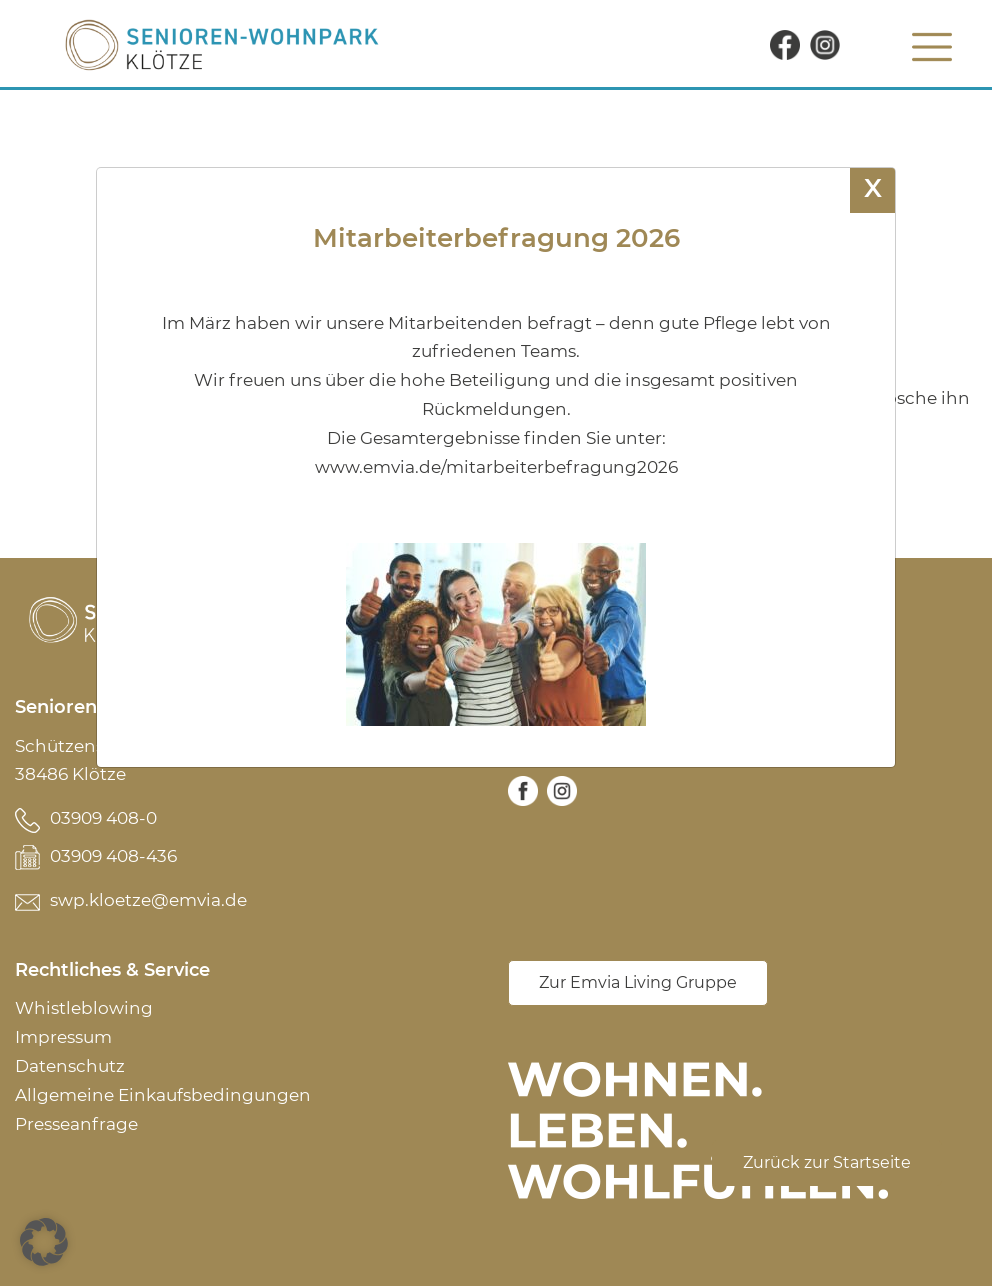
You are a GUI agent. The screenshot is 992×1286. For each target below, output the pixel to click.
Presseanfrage (76, 1124)
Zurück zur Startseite (827, 1162)
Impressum (63, 1037)
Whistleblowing (84, 1008)
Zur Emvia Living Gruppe (638, 982)
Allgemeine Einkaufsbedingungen (163, 1095)
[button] (44, 1242)
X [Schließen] (873, 187)
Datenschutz (70, 1066)
